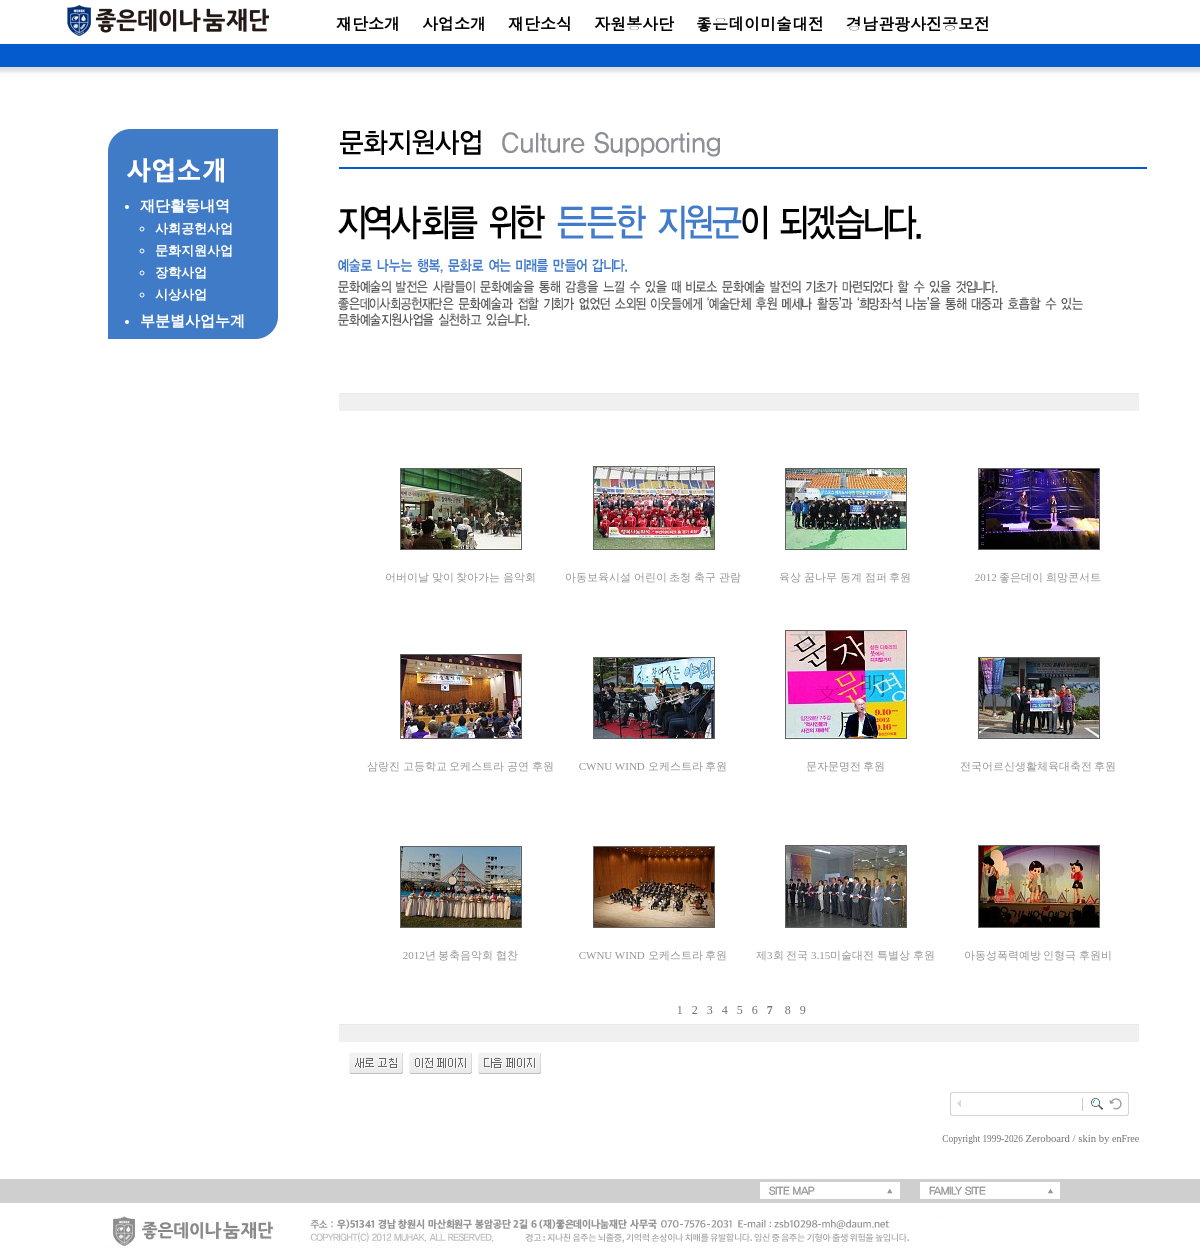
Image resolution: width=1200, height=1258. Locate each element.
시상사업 (181, 294)
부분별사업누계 (192, 321)
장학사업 (181, 272)
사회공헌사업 (194, 228)
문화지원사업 (194, 250)
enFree (1125, 1138)
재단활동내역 (185, 206)
